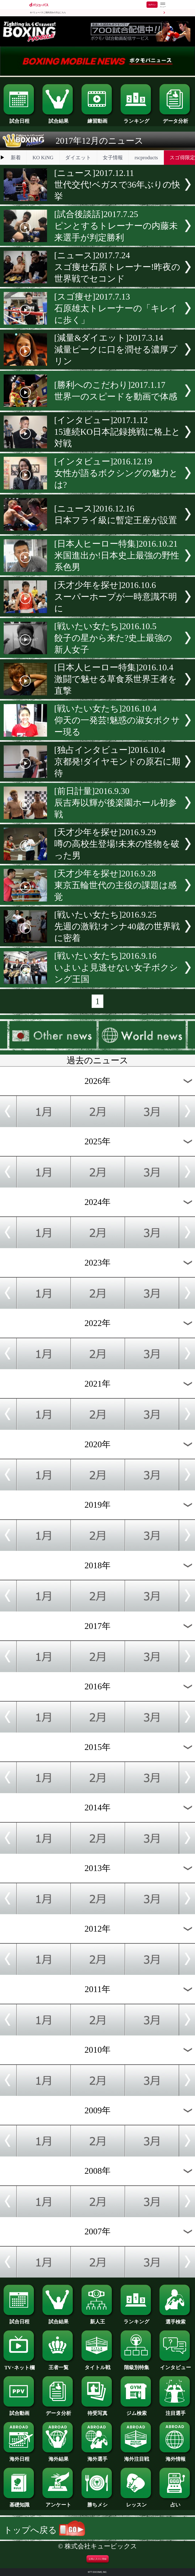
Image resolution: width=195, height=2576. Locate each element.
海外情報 (175, 2456)
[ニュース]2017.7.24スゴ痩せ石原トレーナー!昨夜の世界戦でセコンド (117, 266)
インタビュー (175, 2365)
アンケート (58, 2502)
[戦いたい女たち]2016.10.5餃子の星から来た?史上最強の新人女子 (113, 637)
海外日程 (19, 2456)
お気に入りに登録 (97, 2559)
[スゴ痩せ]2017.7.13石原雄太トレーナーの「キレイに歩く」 (115, 308)
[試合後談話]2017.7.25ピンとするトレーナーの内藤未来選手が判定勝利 (116, 225)
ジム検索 (136, 2410)
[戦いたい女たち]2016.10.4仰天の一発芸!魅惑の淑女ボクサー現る (117, 720)
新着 (16, 157)
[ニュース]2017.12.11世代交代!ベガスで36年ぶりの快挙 (117, 184)
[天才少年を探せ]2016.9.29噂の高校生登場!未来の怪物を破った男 (117, 843)
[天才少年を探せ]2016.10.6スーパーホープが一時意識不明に (115, 596)
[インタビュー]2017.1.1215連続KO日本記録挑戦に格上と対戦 (117, 431)
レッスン (136, 2502)
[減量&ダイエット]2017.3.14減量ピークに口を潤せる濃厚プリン (115, 349)
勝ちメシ (97, 2502)
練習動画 (97, 118)
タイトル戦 (97, 2365)
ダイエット (78, 157)
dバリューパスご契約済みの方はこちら (48, 12)
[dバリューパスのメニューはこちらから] (162, 5)
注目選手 (175, 2410)
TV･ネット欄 (19, 2365)
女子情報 (113, 157)
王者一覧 (58, 2365)
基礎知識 (19, 2502)
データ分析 (175, 118)
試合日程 (19, 118)
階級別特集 (136, 2365)
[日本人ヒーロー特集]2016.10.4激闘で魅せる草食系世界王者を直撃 (115, 679)
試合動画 (19, 2410)
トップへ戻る (44, 2530)
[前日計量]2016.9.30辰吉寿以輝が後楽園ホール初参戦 (115, 802)
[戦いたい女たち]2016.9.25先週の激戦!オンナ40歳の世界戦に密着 (117, 926)
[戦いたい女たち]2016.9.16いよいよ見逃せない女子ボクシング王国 (116, 967)
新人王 (97, 2319)
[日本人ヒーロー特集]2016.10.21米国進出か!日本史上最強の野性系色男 (116, 555)
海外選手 (97, 2456)
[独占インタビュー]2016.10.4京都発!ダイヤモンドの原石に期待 (117, 761)
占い (175, 2502)
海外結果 (58, 2456)
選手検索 (175, 2319)
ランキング (136, 118)
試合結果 (58, 118)
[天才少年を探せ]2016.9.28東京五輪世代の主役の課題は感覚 (115, 885)
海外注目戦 (136, 2456)
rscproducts (146, 157)
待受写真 (97, 2410)
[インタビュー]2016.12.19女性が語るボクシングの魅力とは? (116, 473)
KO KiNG (43, 157)
